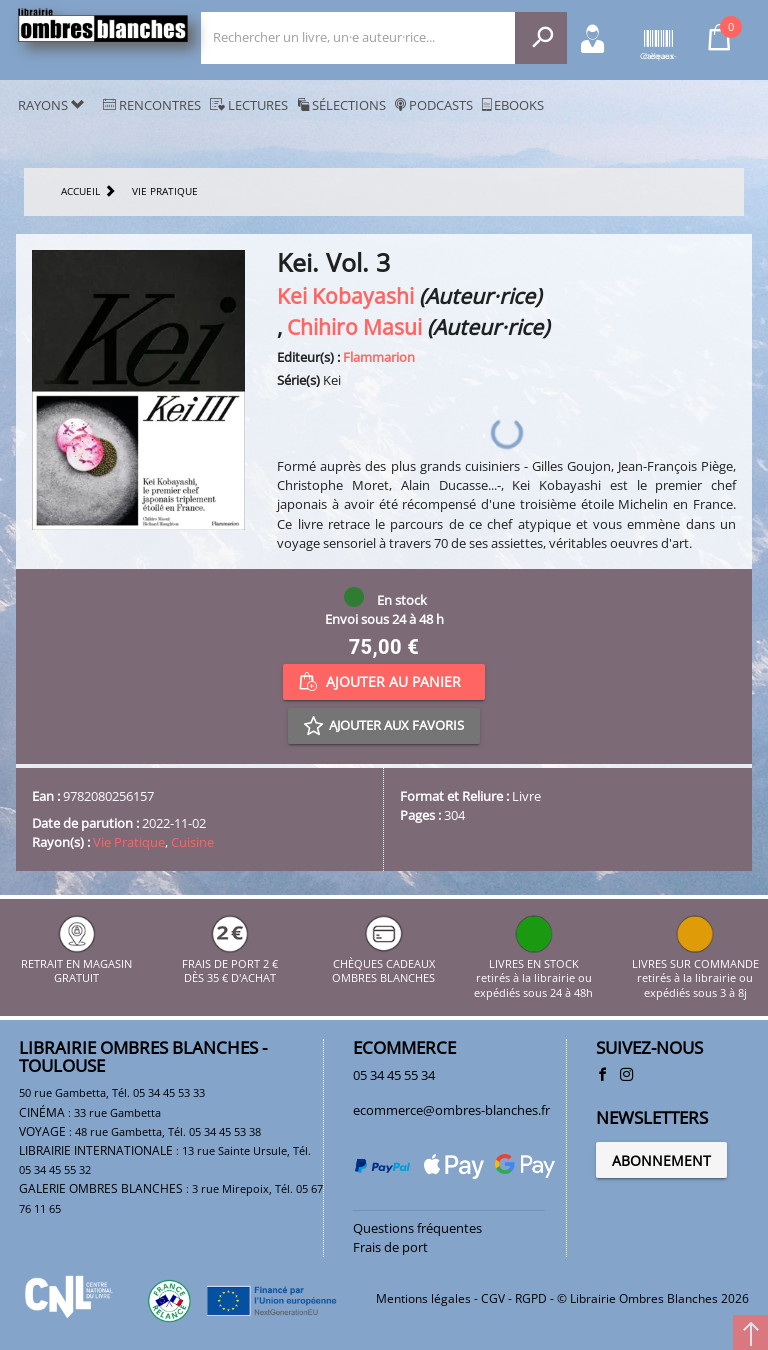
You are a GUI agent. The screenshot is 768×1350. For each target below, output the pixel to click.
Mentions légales (423, 1298)
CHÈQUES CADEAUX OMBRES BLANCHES (383, 963)
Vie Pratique (129, 842)
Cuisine (192, 842)
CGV (493, 1298)
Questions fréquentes (417, 1228)
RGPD (531, 1298)
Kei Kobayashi (345, 295)
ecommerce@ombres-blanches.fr (451, 1110)
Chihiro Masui (354, 326)
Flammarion (379, 357)
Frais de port (390, 1247)
